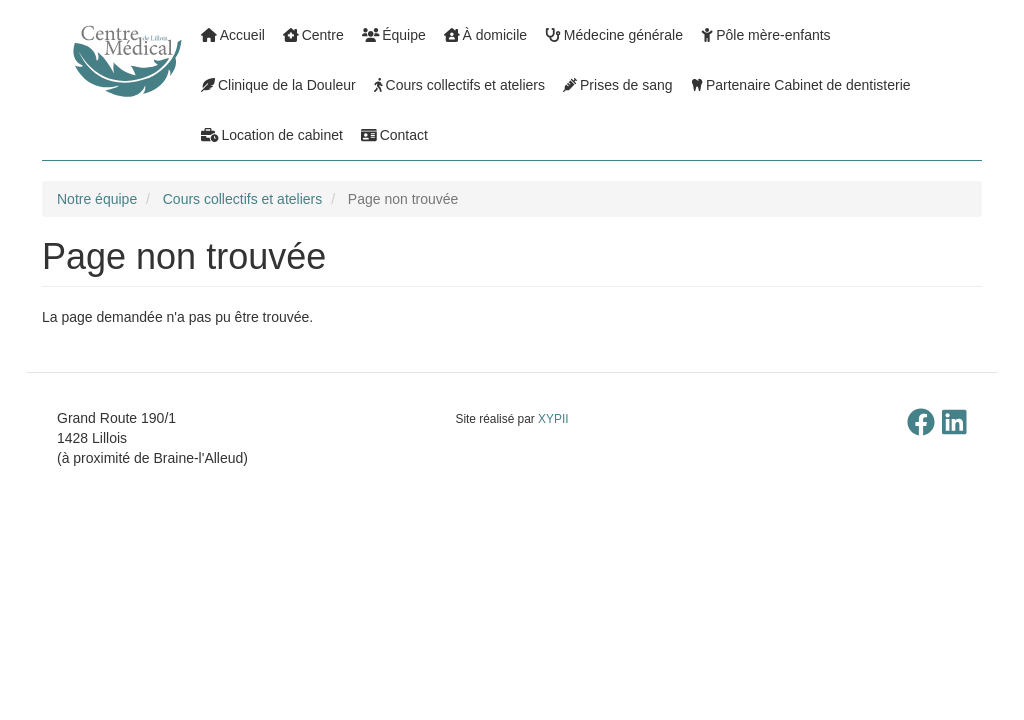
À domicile (485, 35)
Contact (394, 135)
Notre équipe (97, 199)
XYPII (553, 419)
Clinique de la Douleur (278, 85)
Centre (313, 35)
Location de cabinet (272, 135)
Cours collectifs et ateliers (459, 85)
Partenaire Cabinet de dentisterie (801, 85)
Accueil (233, 35)
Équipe (394, 35)
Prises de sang (618, 85)
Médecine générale (614, 35)
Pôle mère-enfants (766, 35)
